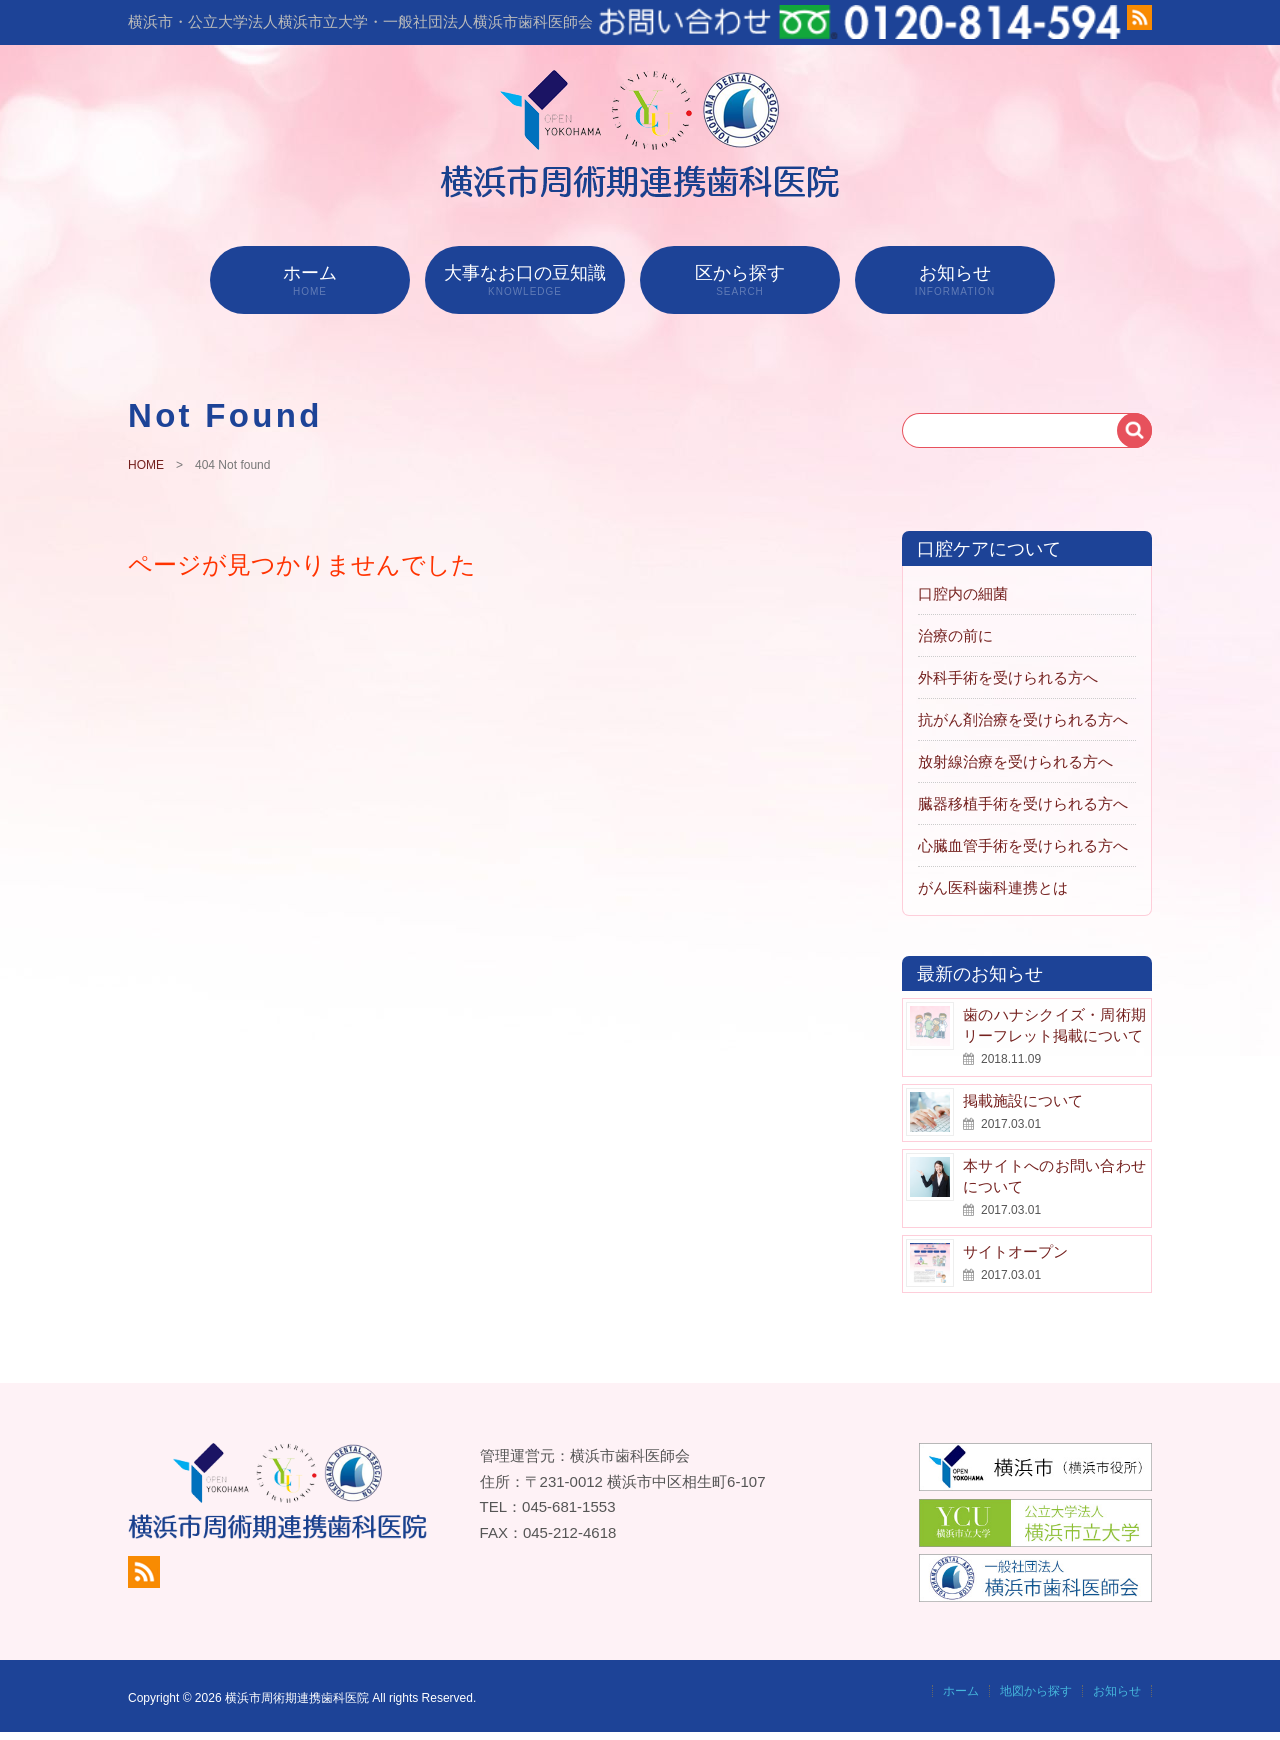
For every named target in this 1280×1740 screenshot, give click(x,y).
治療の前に (955, 635)
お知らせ (955, 280)
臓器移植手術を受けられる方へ (1023, 803)
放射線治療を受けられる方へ (1015, 761)
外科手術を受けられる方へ (1008, 677)
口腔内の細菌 (963, 593)
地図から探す (1036, 1691)
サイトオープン (1015, 1251)
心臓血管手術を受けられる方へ (1023, 845)
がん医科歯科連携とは (993, 887)
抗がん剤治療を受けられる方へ (1023, 719)
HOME (146, 465)
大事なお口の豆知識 (525, 280)
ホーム (310, 280)
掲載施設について (1023, 1100)
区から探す (740, 280)
